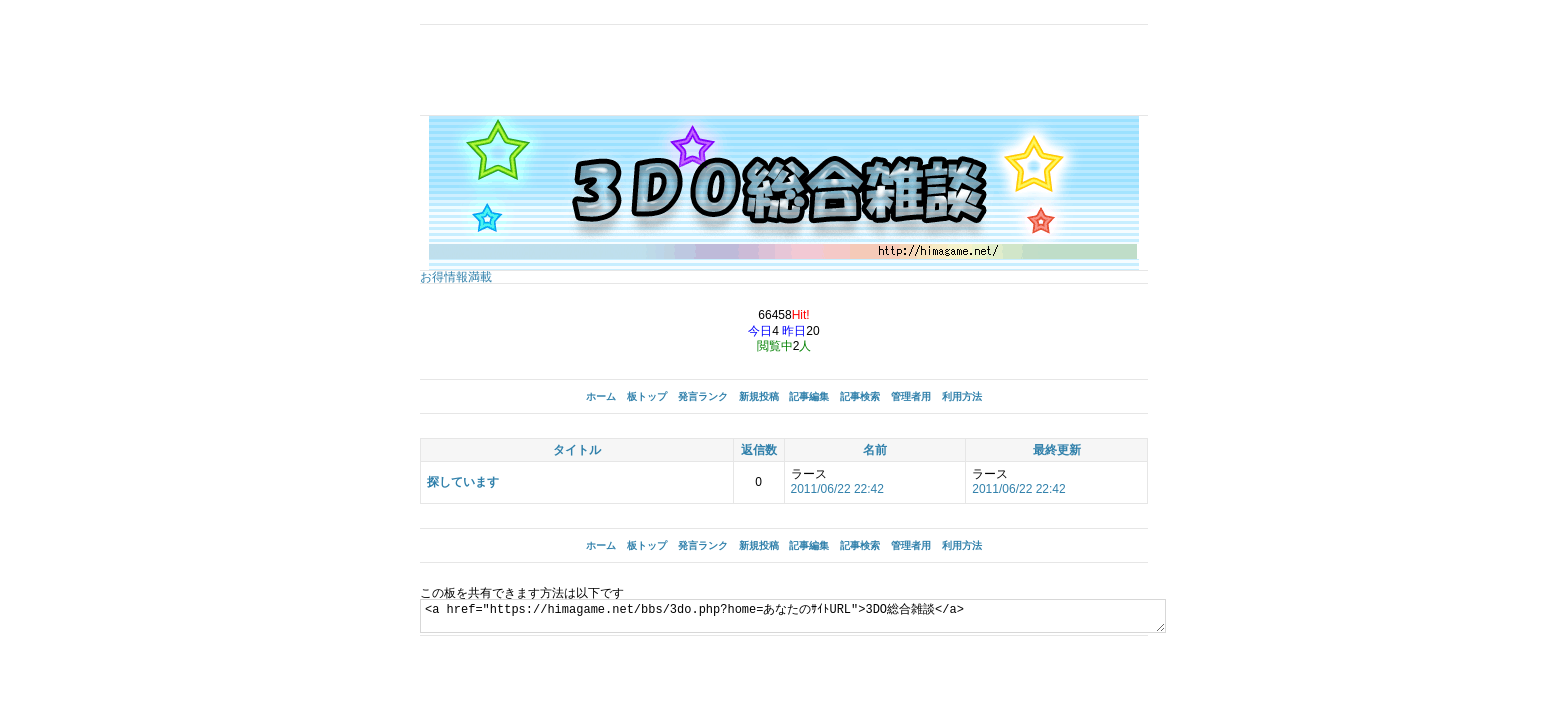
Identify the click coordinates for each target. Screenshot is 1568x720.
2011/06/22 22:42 (837, 489)
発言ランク (703, 396)
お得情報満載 (456, 277)
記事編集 (809, 396)
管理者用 (911, 396)
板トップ (647, 396)
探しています (463, 482)
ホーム (601, 396)
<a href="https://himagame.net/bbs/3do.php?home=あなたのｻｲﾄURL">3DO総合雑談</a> (832, 616)
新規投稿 (759, 396)
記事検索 (860, 396)
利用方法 (962, 396)
